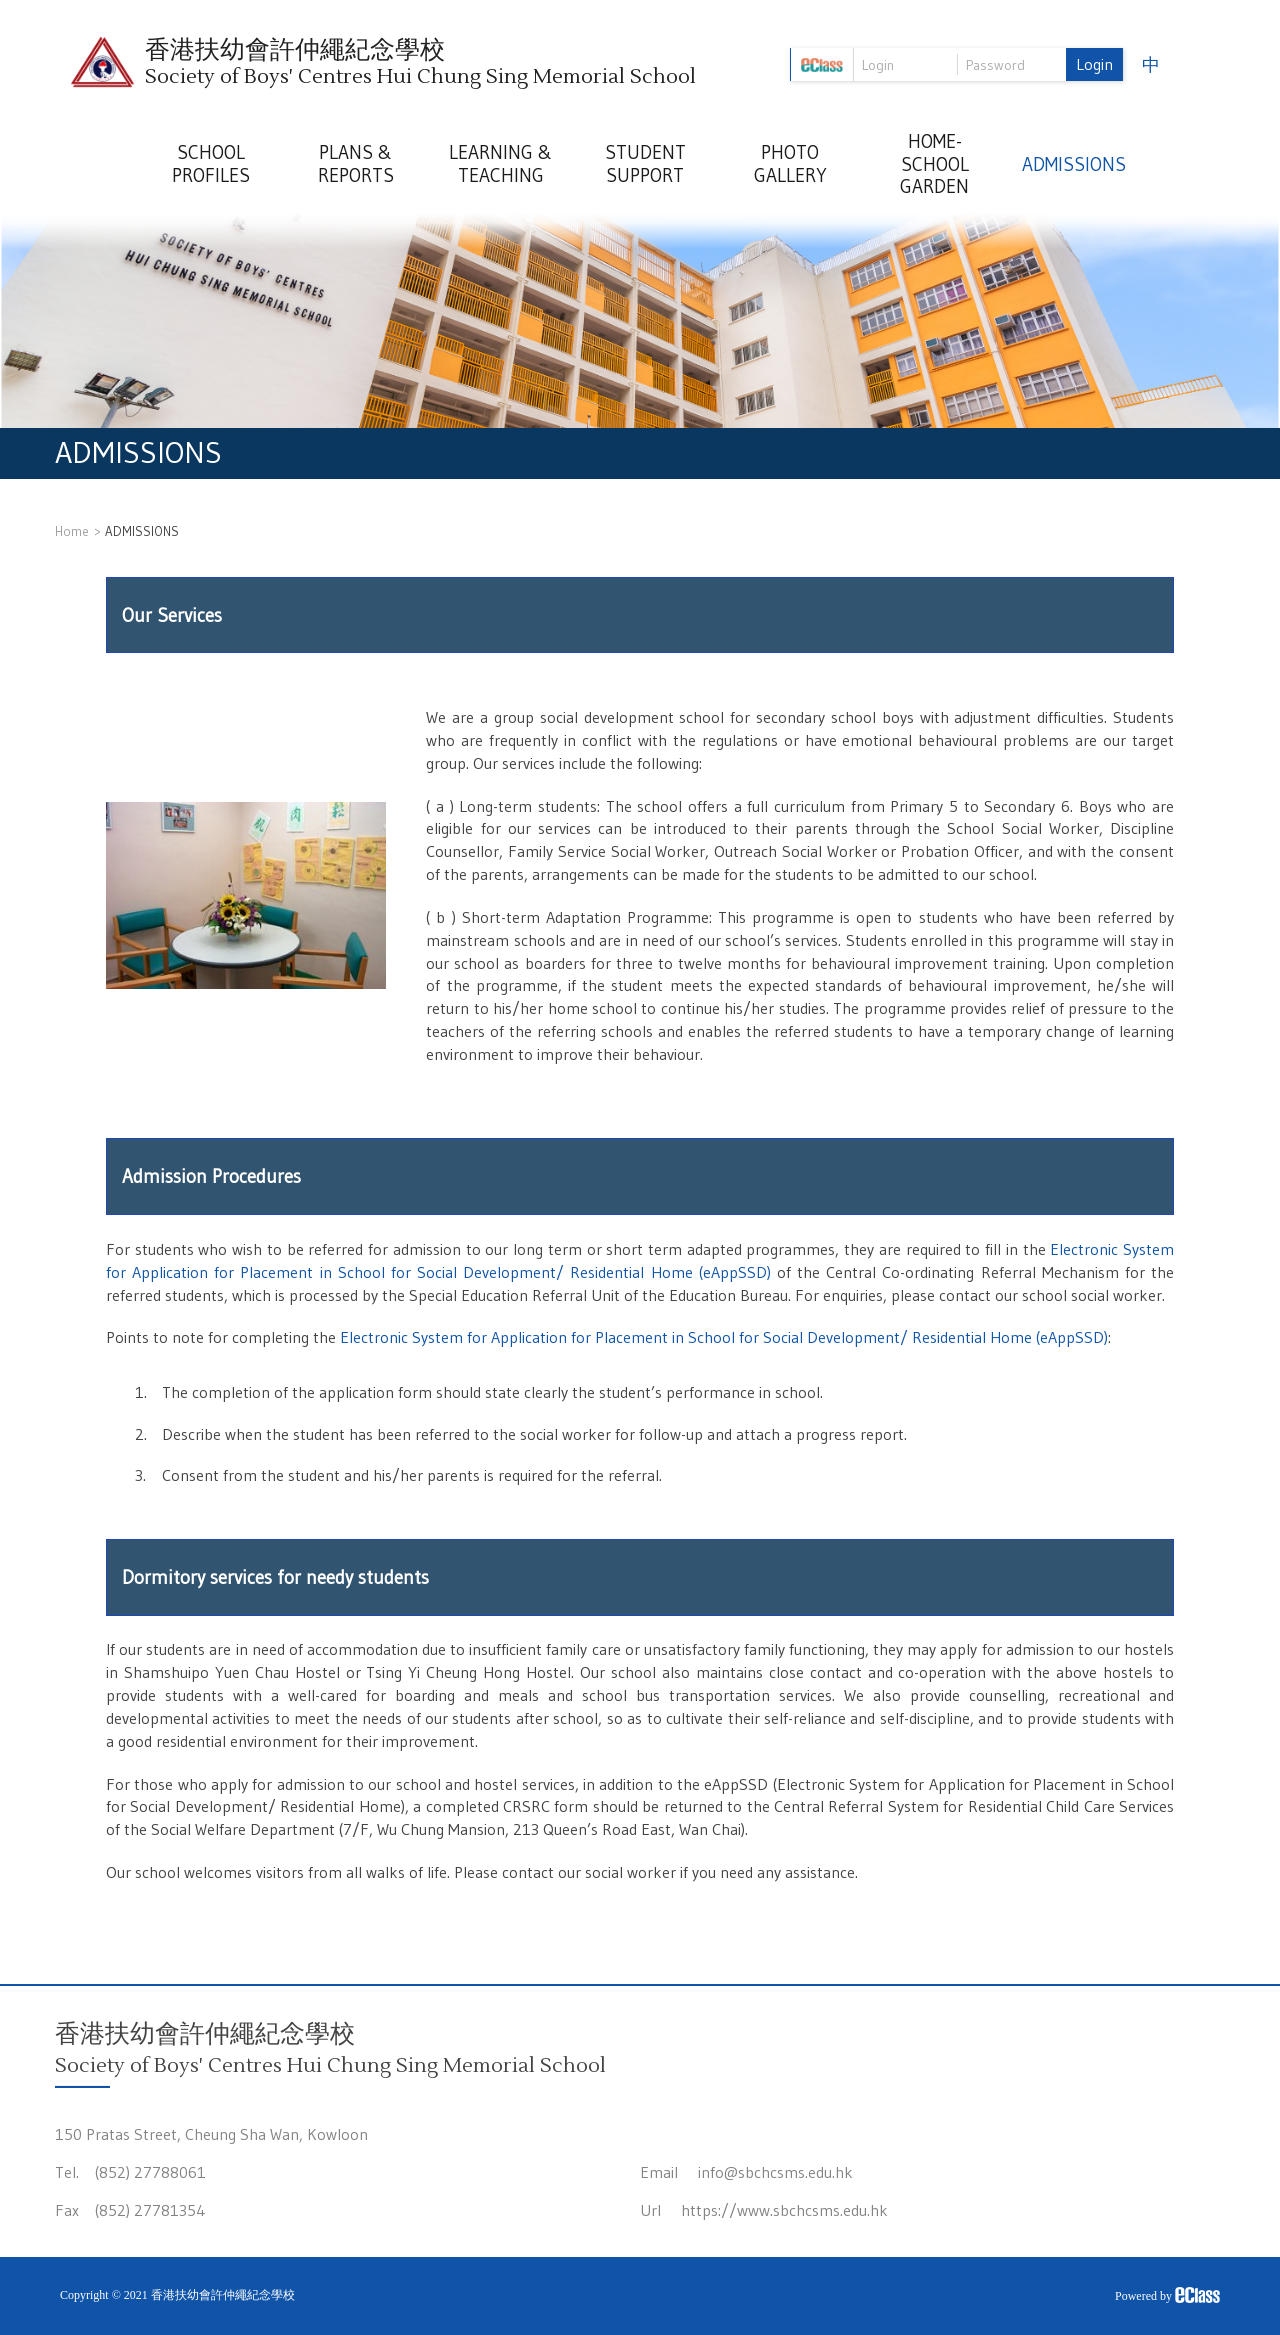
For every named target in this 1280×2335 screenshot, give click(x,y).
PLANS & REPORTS (356, 164)
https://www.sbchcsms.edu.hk (784, 2210)
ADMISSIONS (1074, 164)
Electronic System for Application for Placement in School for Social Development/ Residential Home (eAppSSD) (724, 1337)
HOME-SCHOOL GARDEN (934, 164)
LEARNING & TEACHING (500, 164)
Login (1094, 64)
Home (72, 531)
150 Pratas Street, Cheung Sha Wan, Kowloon (211, 2134)
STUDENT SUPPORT (645, 164)
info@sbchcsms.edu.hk (775, 2172)
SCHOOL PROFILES (211, 164)
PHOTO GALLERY (790, 164)
